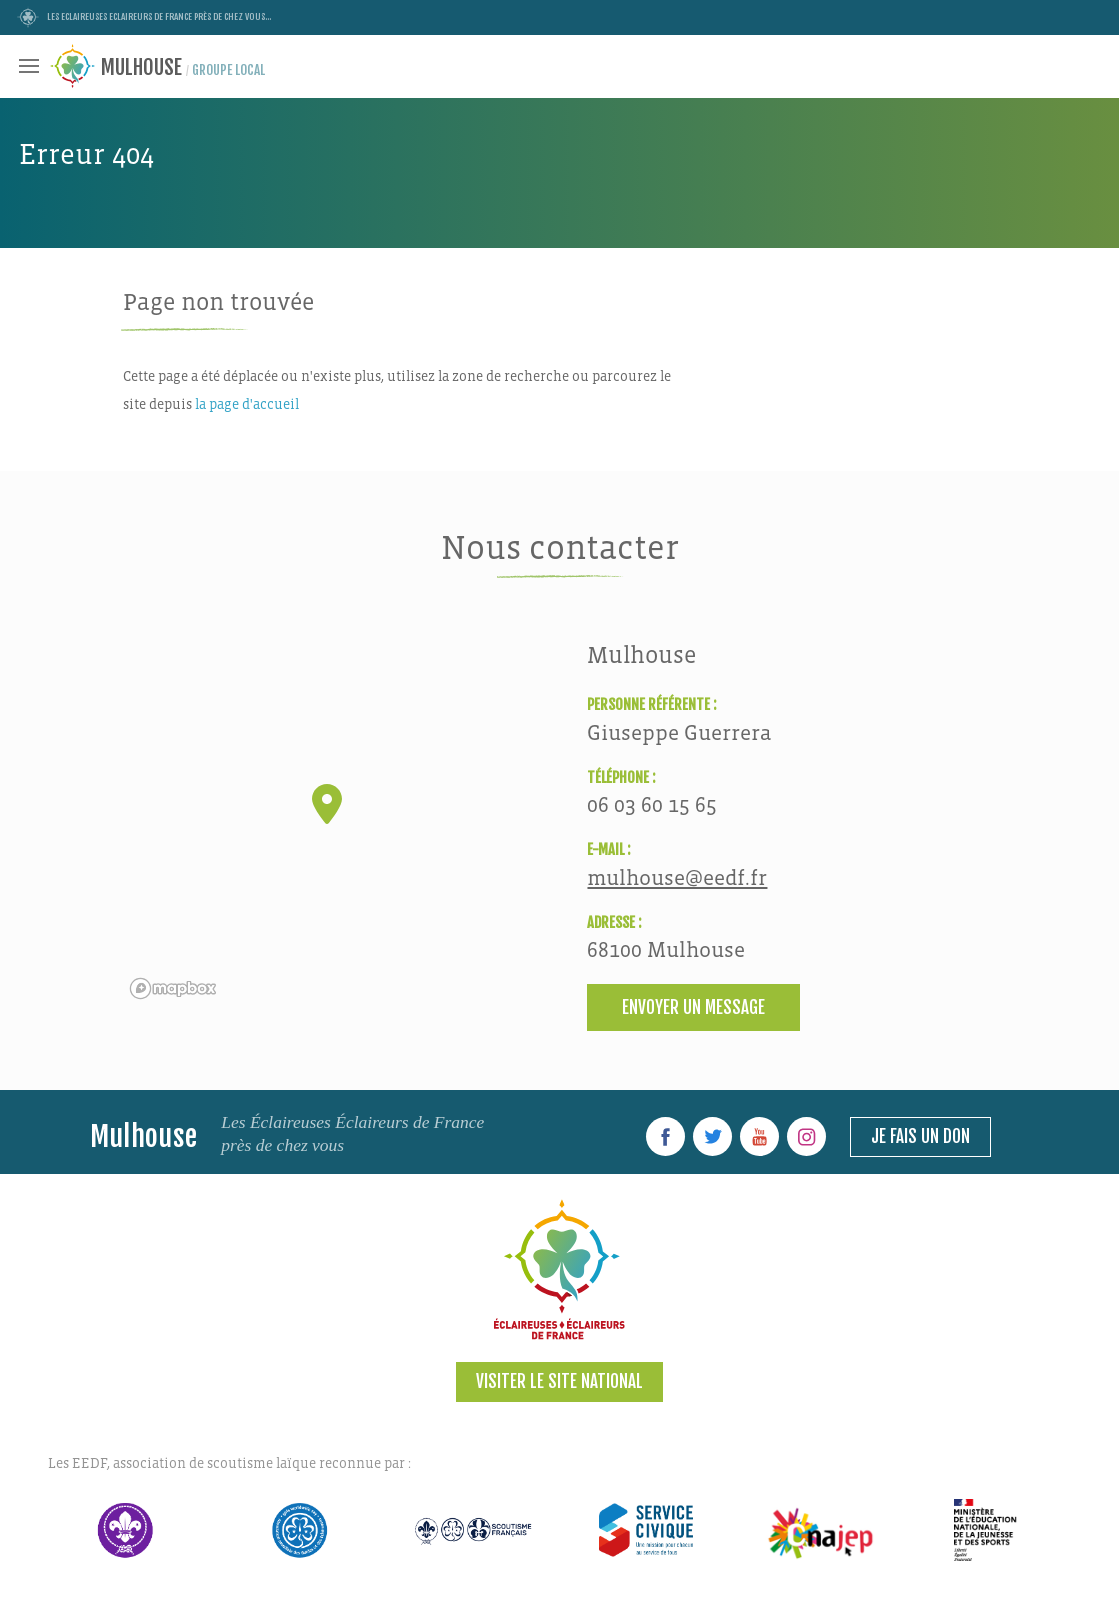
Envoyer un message (693, 1007)
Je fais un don (920, 1136)
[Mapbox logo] (173, 988)
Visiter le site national (559, 1381)
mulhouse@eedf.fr (677, 878)
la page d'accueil (247, 404)
